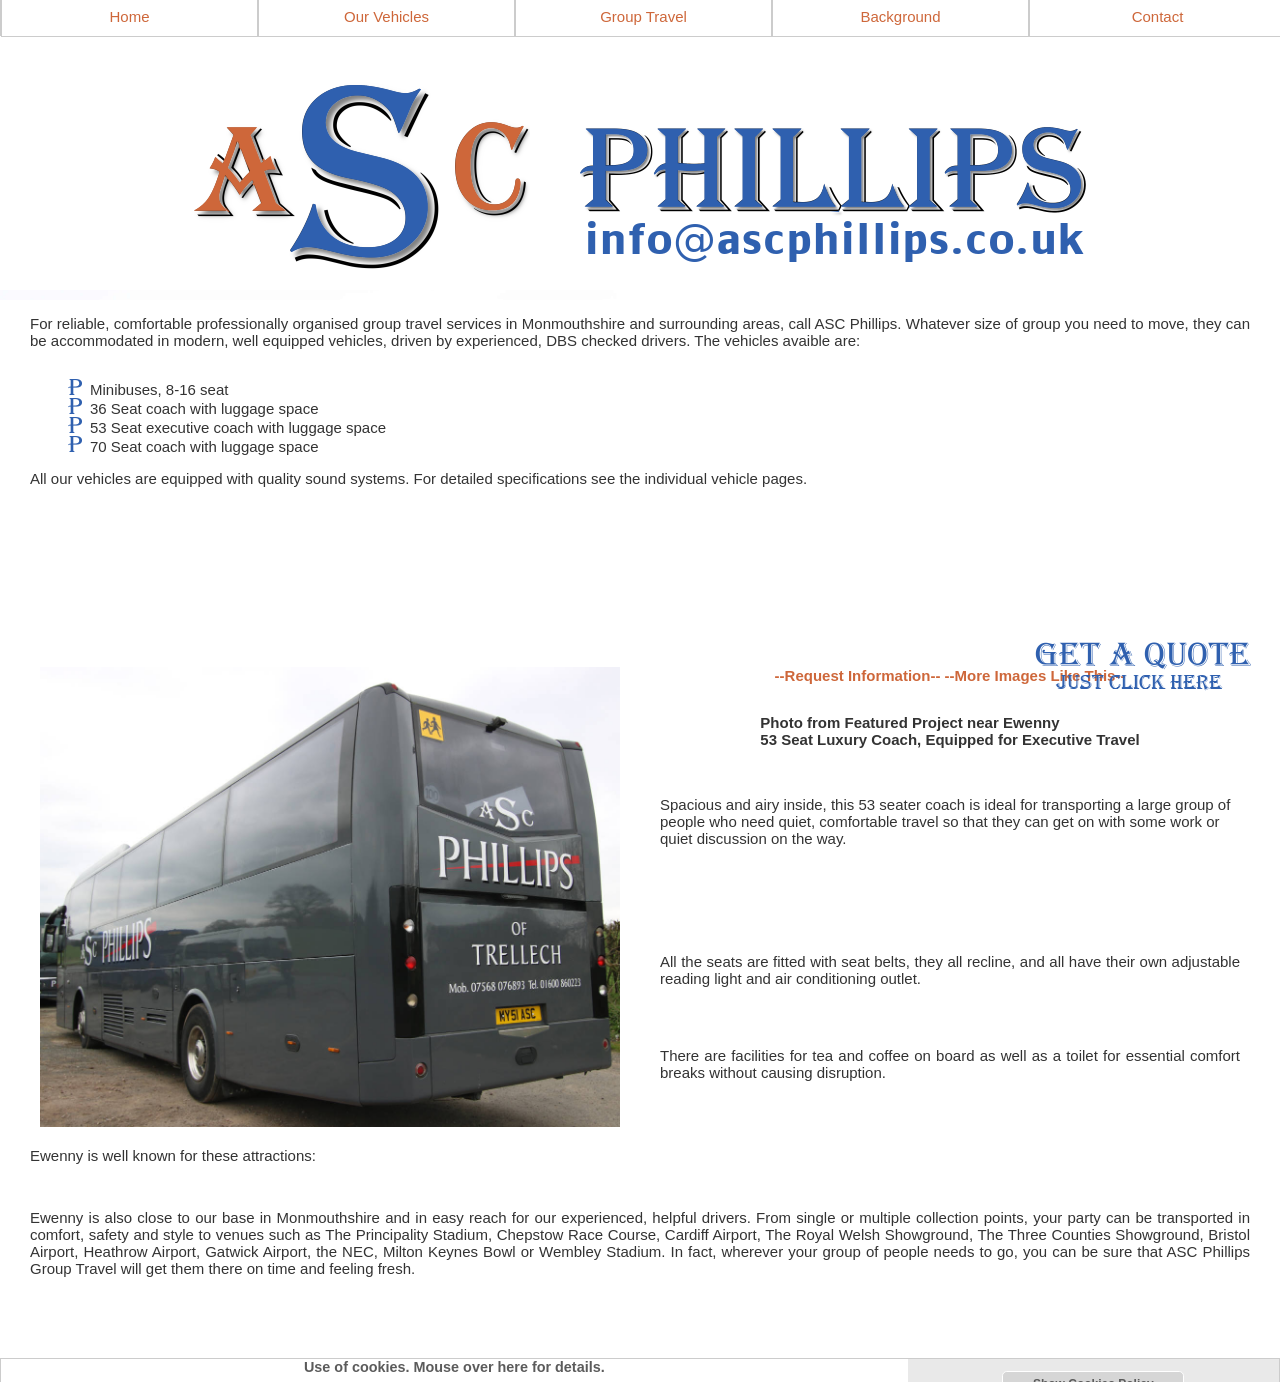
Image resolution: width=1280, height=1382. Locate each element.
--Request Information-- (858, 675)
